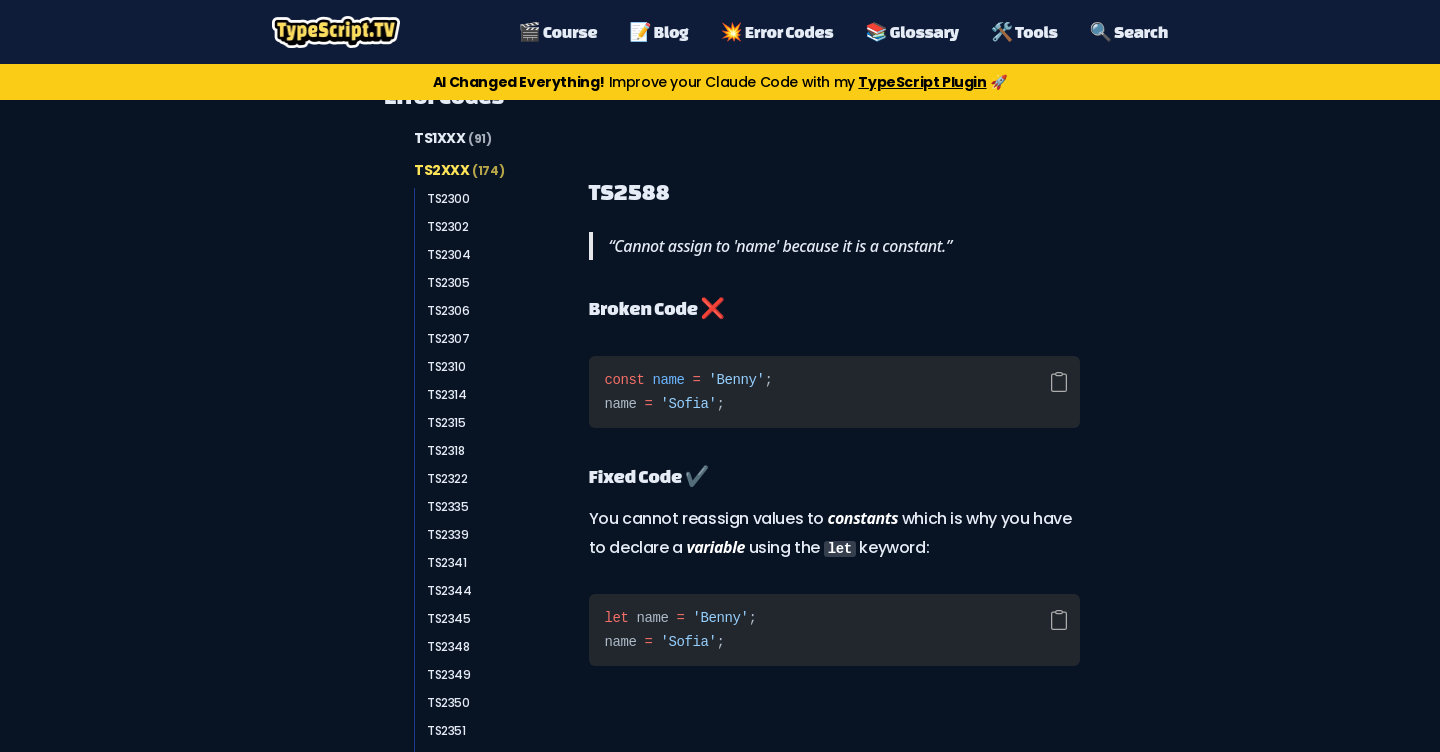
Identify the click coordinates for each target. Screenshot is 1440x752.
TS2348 (448, 646)
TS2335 (448, 506)
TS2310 (446, 366)
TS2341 (447, 562)
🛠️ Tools (1024, 31)
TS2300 (448, 198)
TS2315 (446, 422)
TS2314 (447, 394)
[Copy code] (1059, 382)
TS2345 (449, 618)
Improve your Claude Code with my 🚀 (720, 82)
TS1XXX (453, 138)
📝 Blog (658, 31)
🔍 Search (1129, 31)
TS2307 (448, 338)
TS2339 (448, 534)
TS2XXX (459, 170)
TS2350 (448, 702)
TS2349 (449, 674)
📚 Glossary (911, 31)
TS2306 (448, 310)
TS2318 (446, 450)
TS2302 (448, 226)
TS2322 (447, 478)
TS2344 (449, 590)
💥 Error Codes (776, 31)
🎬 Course (558, 31)
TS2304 (449, 254)
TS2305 (448, 282)
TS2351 (446, 730)
